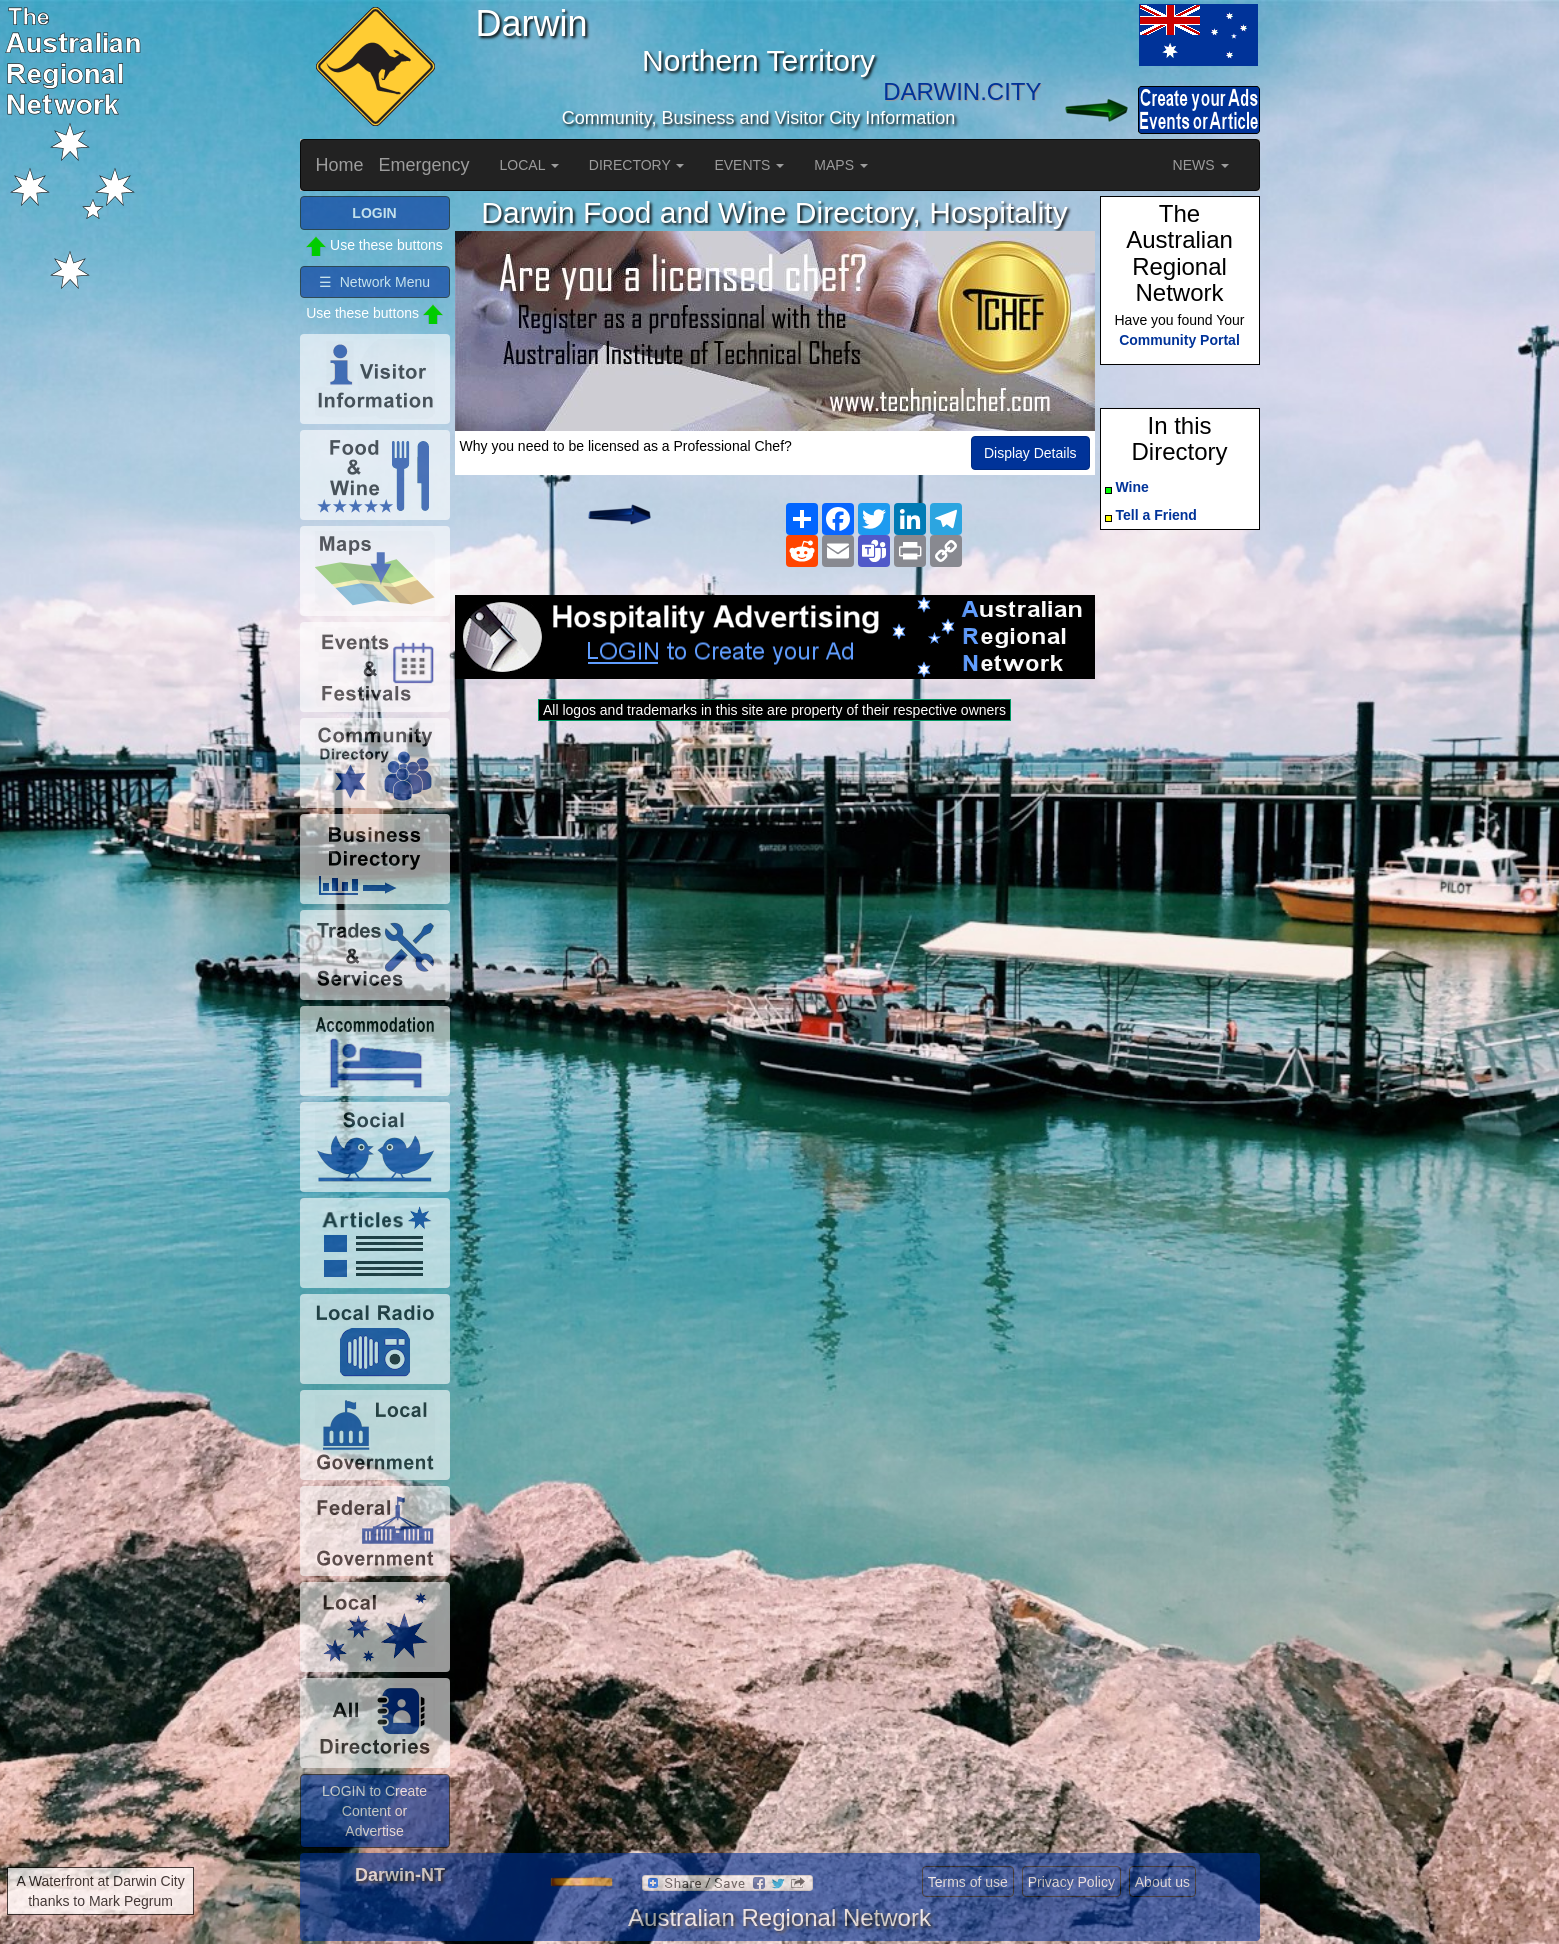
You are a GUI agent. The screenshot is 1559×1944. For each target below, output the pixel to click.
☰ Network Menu (374, 282)
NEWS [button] (1201, 165)
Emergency (424, 165)
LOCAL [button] (529, 165)
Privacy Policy (1071, 1882)
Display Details (1030, 453)
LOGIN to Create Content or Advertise (374, 1811)
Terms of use (968, 1882)
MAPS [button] (841, 165)
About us (1162, 1882)
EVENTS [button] (749, 165)
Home (340, 165)
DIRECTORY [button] (637, 165)
